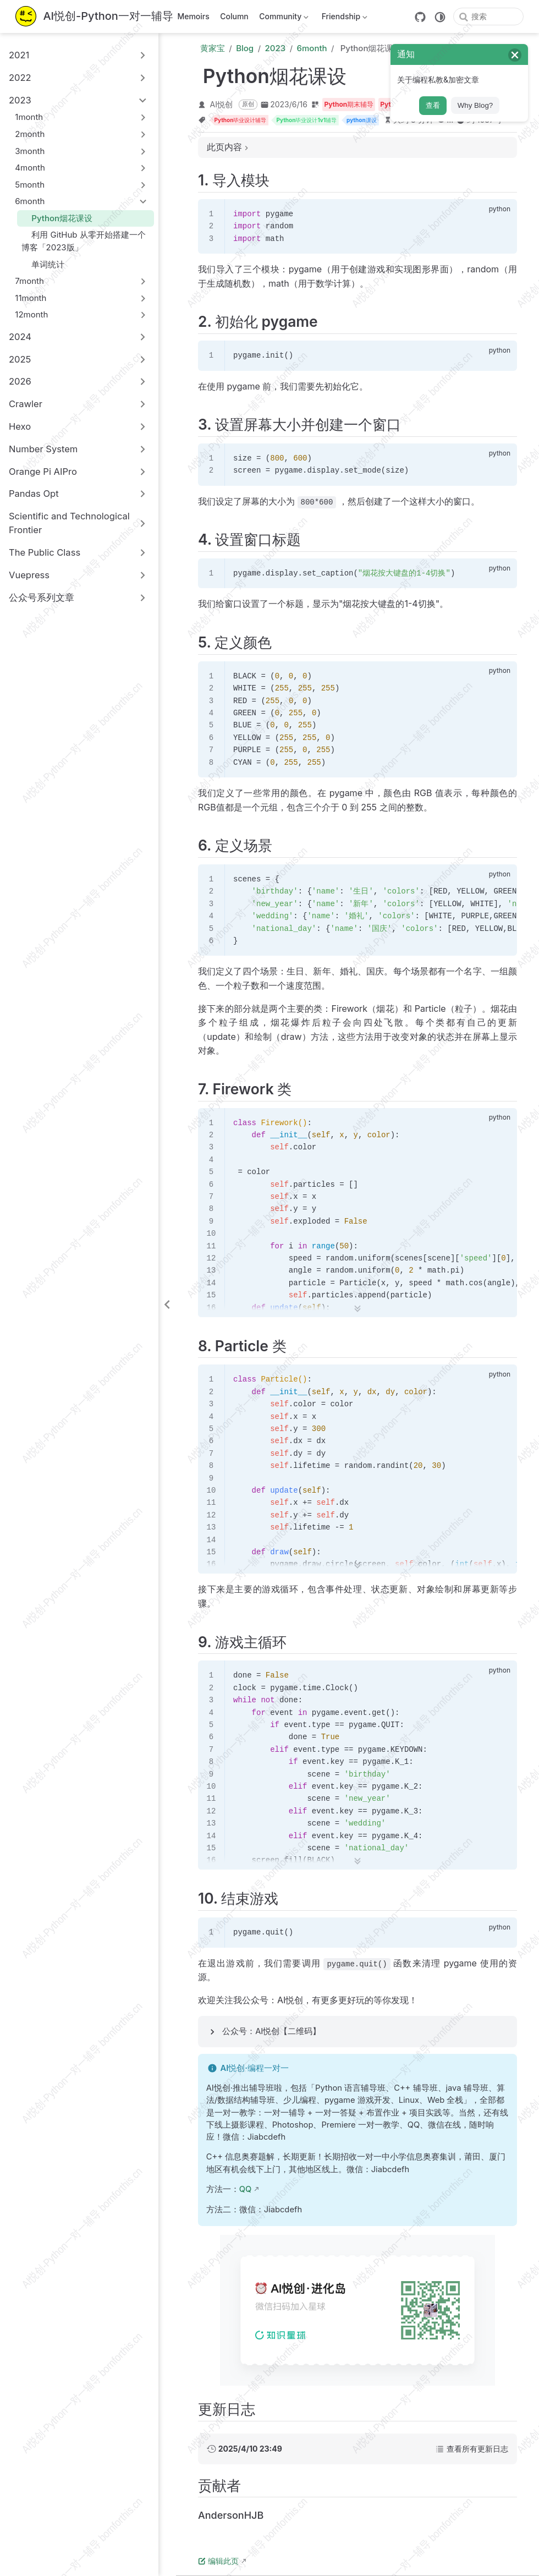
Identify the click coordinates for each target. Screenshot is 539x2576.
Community (283, 18)
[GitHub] (420, 17)
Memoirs (193, 16)
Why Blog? (475, 105)
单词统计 (43, 264)
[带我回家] (94, 17)
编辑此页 (218, 2561)
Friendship (343, 18)
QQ (245, 2189)
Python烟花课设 (57, 218)
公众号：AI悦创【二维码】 (271, 2031)
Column (234, 16)
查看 (433, 105)
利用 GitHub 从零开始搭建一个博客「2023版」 (83, 241)
